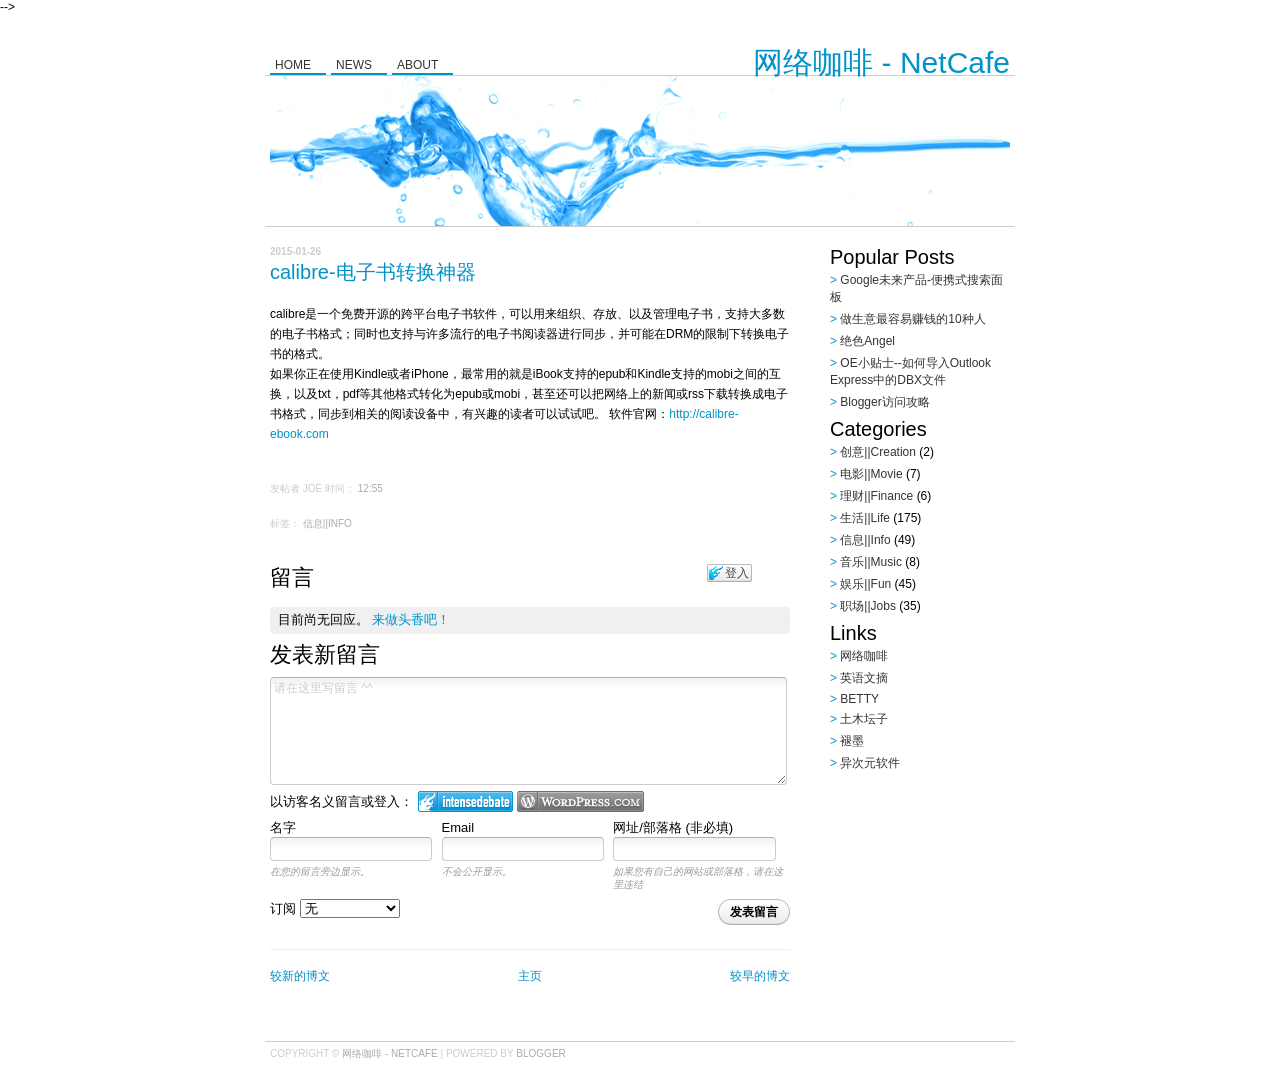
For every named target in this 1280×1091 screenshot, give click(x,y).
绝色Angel (867, 341)
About (417, 65)
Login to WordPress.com (580, 801)
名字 (283, 827)
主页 (530, 976)
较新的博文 (300, 976)
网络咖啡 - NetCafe (881, 62)
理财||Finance (876, 496)
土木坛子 (864, 719)
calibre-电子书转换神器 (373, 272)
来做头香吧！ (411, 619)
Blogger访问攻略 (884, 402)
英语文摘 (864, 678)
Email (458, 827)
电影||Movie (871, 474)
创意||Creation (878, 452)
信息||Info (327, 523)
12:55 (370, 488)
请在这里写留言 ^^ (528, 731)
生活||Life (865, 518)
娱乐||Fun (865, 584)
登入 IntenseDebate (465, 801)
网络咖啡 (864, 656)
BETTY (859, 699)
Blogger (540, 1053)
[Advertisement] (955, 905)
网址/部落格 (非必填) (673, 827)
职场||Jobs (868, 606)
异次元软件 (870, 763)
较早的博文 (760, 976)
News (354, 65)
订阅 (335, 908)
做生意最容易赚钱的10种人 (912, 319)
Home (293, 65)
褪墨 (852, 741)
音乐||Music (871, 562)
